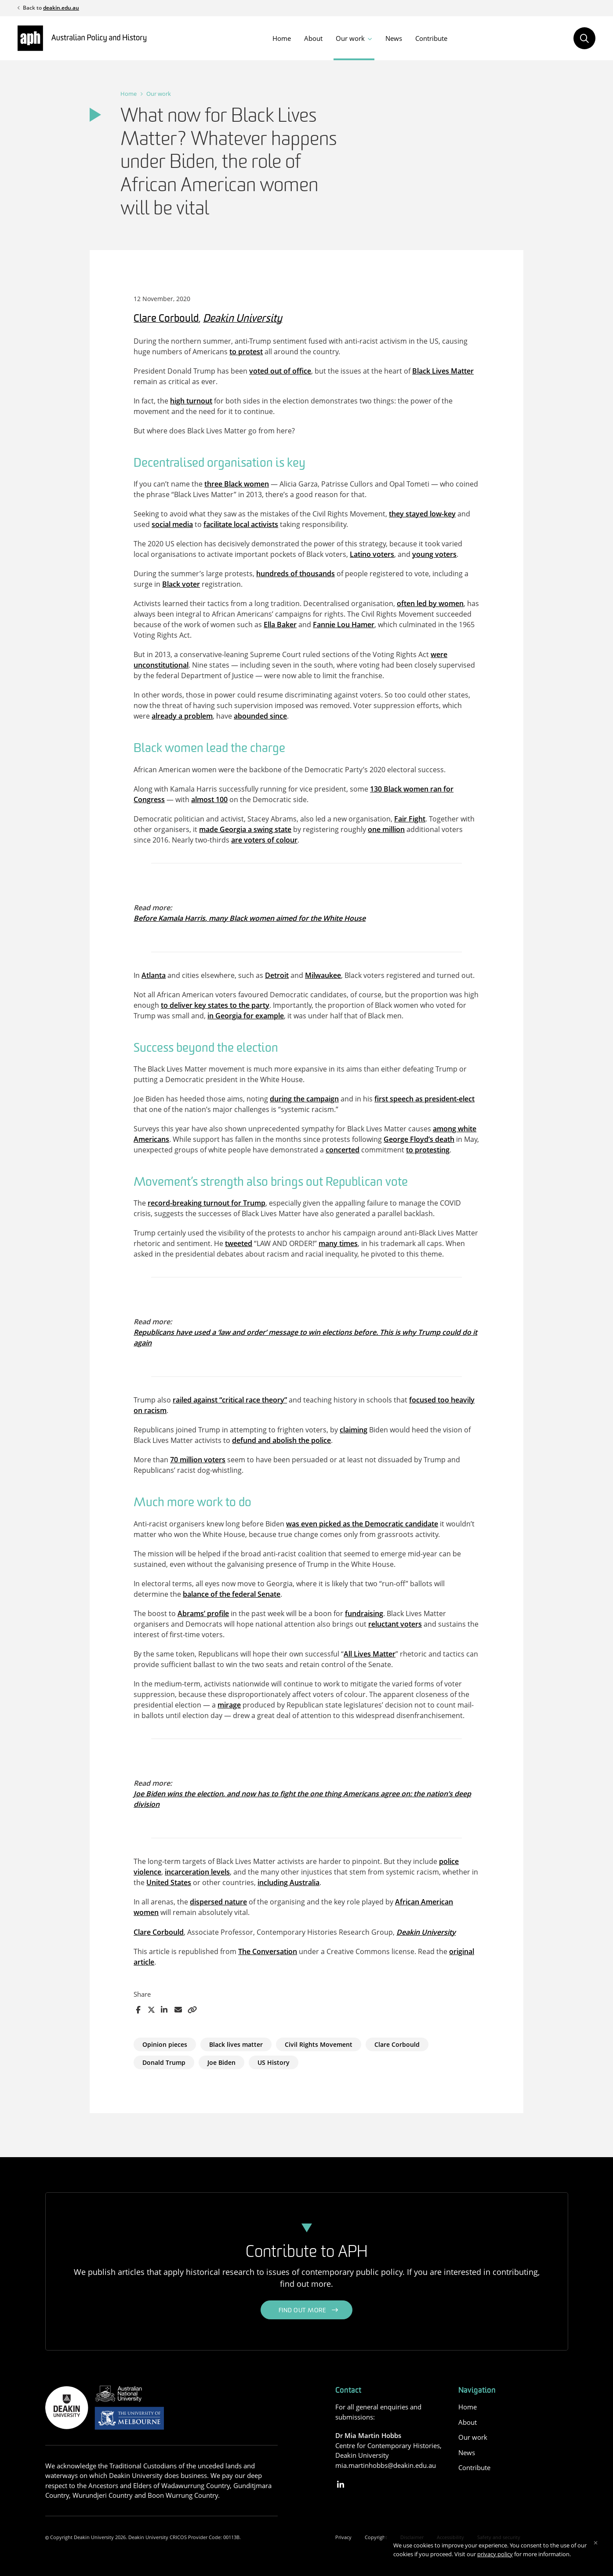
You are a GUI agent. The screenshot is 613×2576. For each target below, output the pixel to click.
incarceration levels (197, 1872)
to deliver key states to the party (215, 1005)
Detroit (277, 975)
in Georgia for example (245, 1016)
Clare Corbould (166, 319)
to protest (246, 351)
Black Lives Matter (443, 371)
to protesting (428, 1150)
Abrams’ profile (203, 1613)
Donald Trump (163, 2062)
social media (172, 524)
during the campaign (304, 1099)
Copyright (376, 2537)
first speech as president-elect (424, 1099)
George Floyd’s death (419, 1139)
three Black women (236, 484)
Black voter (181, 584)
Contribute (431, 38)
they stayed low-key (422, 514)
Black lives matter (236, 2044)
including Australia (288, 1882)
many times (338, 1243)
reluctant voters (395, 1624)
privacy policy (495, 2554)
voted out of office (280, 371)
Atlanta (153, 975)
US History (274, 2062)
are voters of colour (264, 840)
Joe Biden (221, 2062)
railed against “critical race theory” (230, 1400)
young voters (434, 554)
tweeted (238, 1243)
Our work (350, 38)
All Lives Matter (369, 1654)
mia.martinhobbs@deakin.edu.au (385, 2465)
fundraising (364, 1613)
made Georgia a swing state (245, 829)
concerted (342, 1150)
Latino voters (372, 554)
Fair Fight (409, 819)
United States (168, 1882)
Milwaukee (323, 975)
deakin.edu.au (61, 7)
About (313, 38)
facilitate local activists (240, 524)
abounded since (260, 716)
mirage (229, 1705)
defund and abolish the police (281, 1440)
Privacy (343, 2537)
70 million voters (197, 1459)
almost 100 (209, 799)
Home (281, 38)
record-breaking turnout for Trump (206, 1203)
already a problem (182, 716)
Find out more (302, 2310)
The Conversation (267, 1951)
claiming (353, 1430)
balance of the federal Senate (231, 1594)
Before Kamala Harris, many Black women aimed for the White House (250, 918)
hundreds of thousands (295, 573)
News (393, 38)
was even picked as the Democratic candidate (362, 1524)
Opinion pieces (164, 2044)
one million (386, 829)
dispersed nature (218, 1902)
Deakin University (242, 319)
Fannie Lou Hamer (343, 624)
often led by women (430, 603)
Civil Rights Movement (318, 2044)
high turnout (191, 401)
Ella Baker (280, 624)
